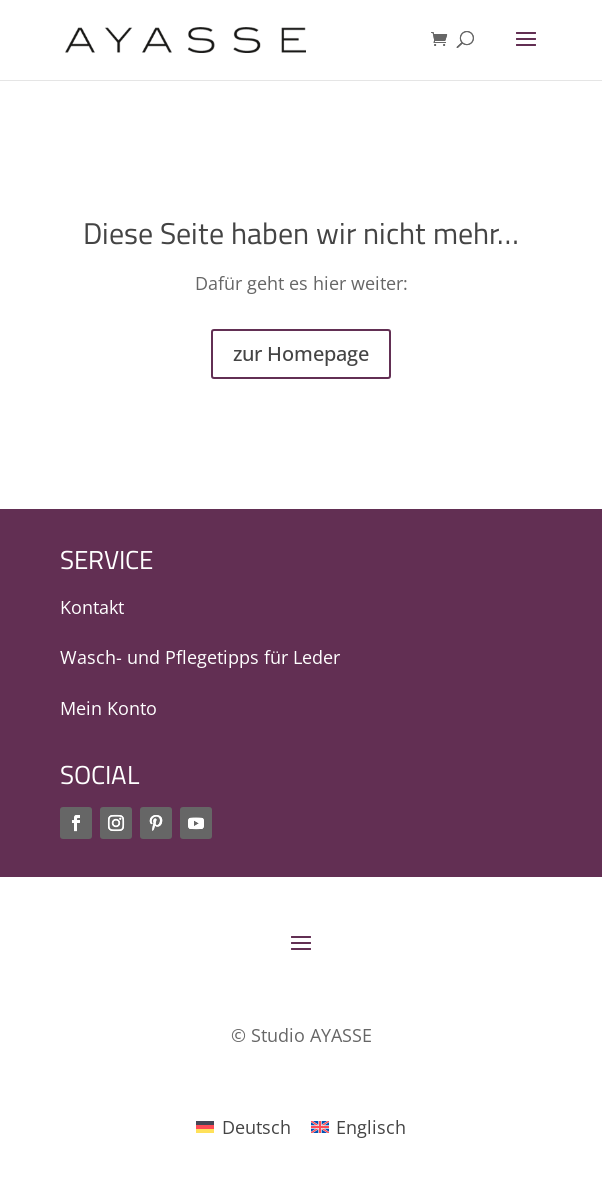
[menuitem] (243, 1126)
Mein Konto (108, 708)
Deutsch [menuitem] (256, 1127)
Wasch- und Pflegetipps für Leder (200, 657)
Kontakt (92, 607)
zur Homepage (301, 353)
